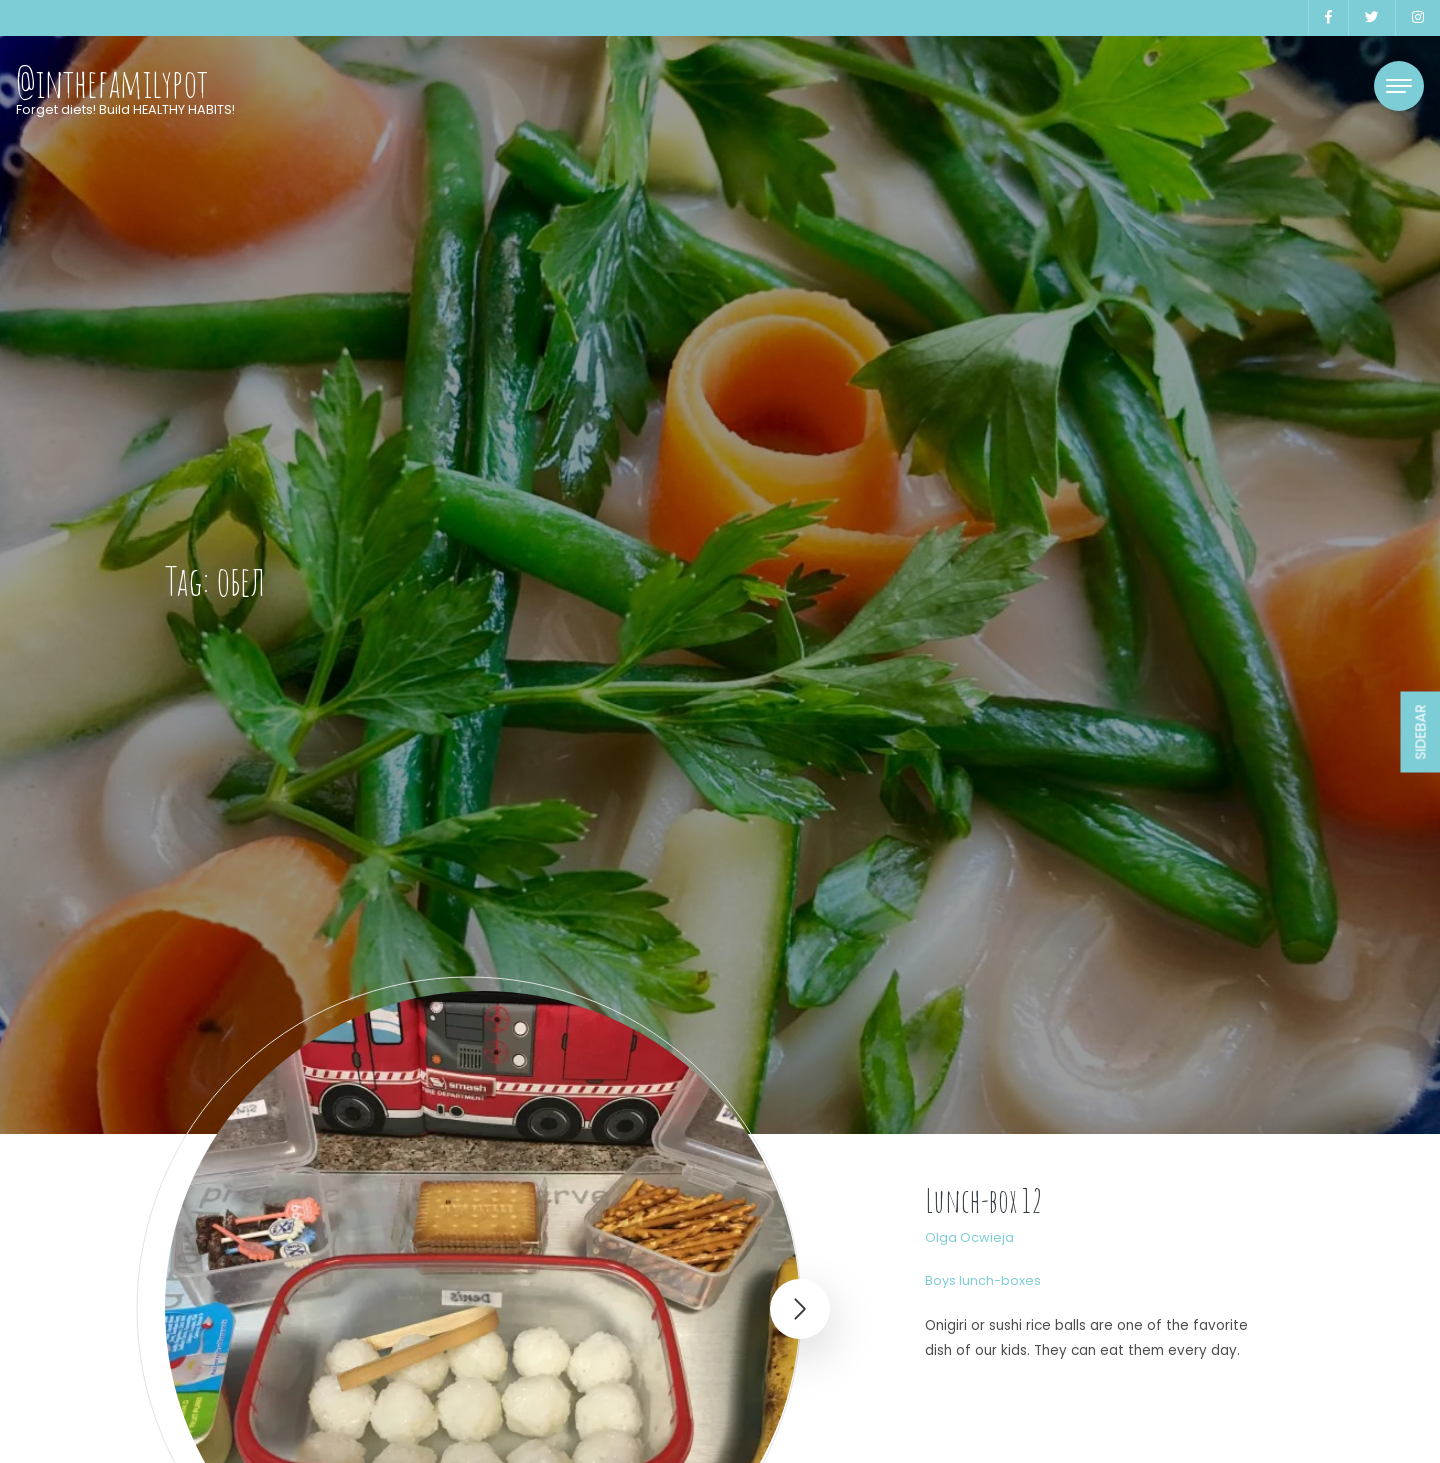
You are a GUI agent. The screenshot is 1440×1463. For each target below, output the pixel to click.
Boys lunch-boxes (983, 1280)
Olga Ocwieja (969, 1237)
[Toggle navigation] (1399, 86)
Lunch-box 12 (984, 1200)
